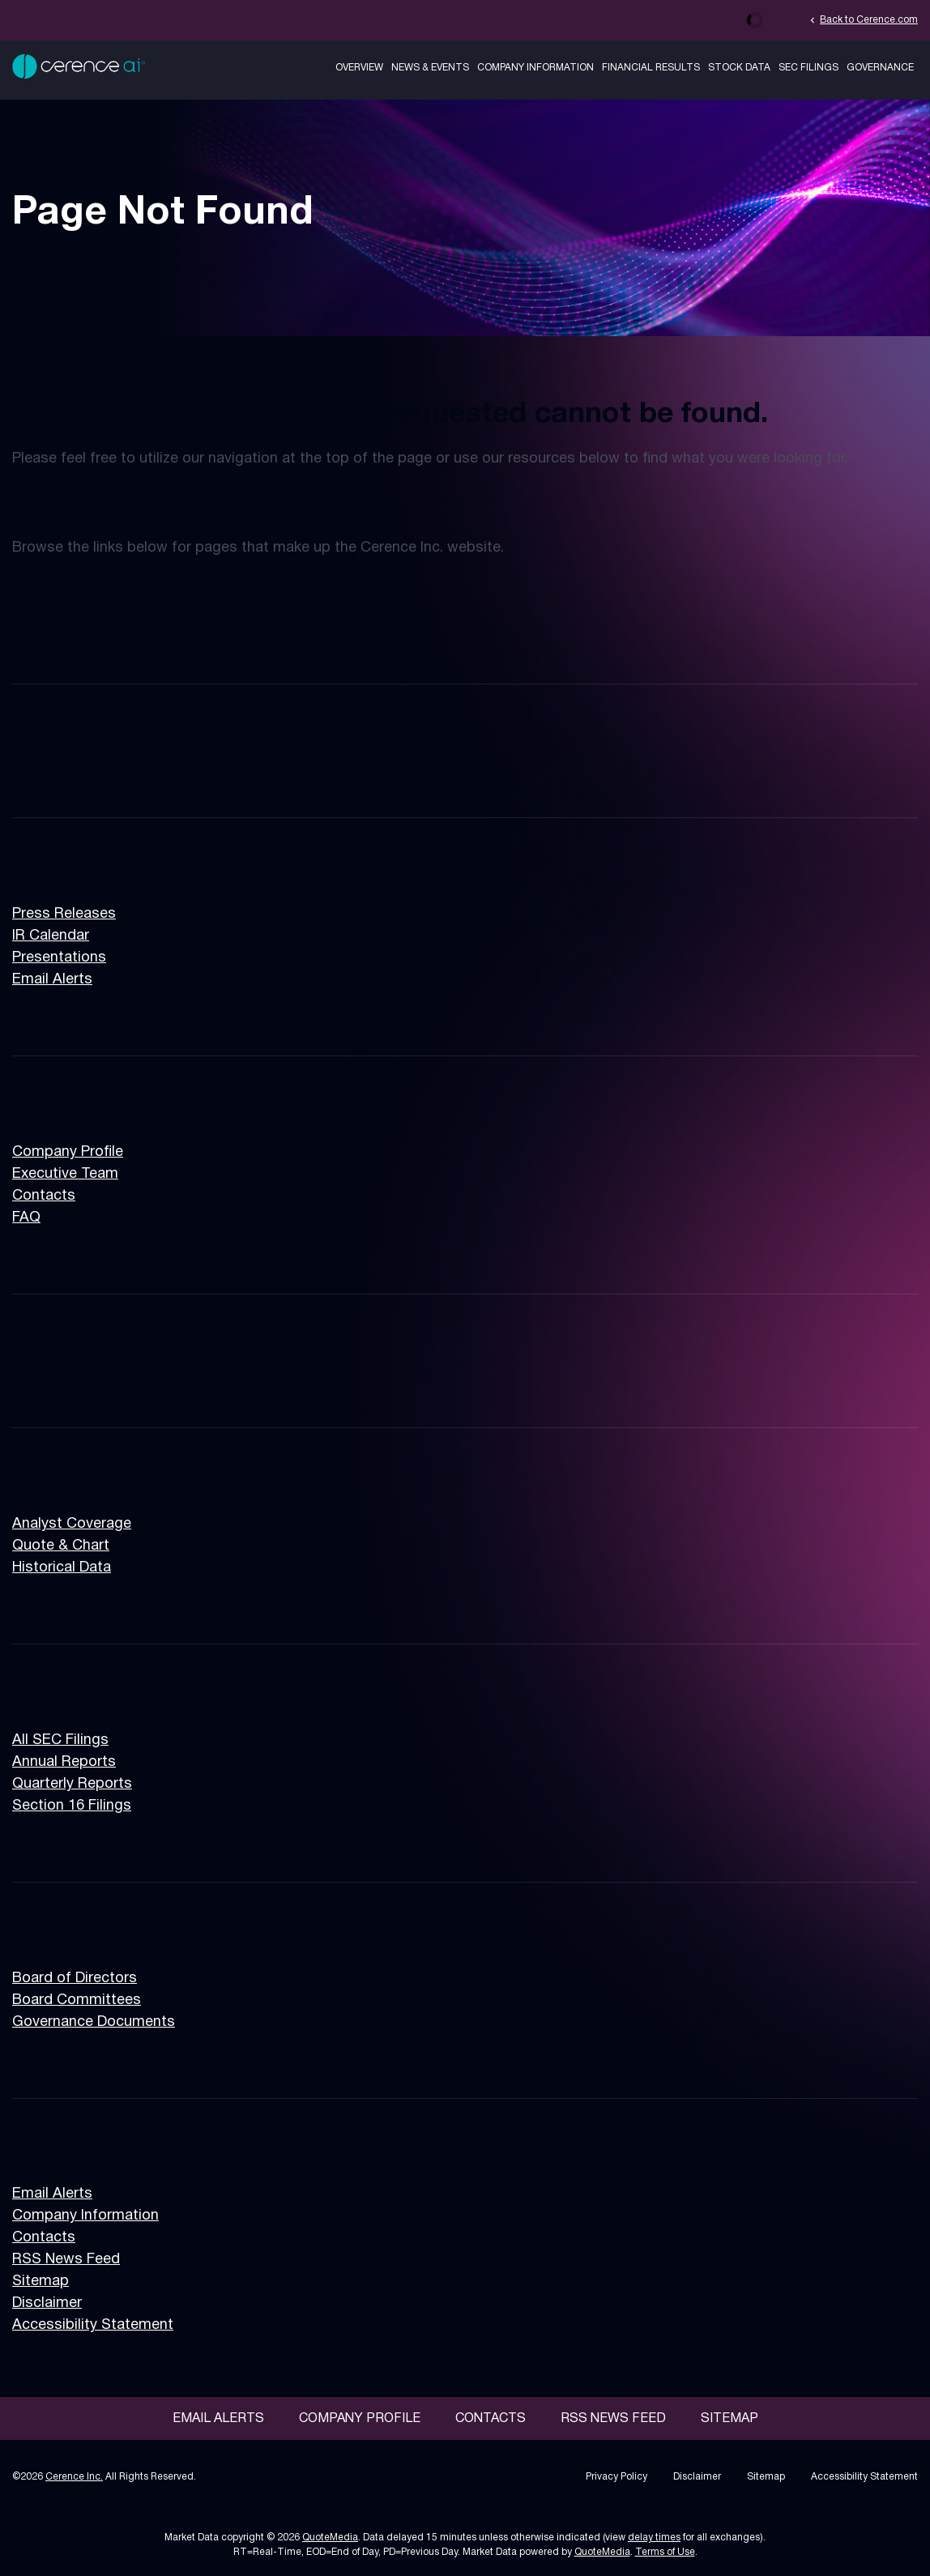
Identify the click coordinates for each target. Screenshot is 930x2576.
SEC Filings (808, 67)
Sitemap (40, 2281)
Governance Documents (93, 2022)
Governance (880, 67)
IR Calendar (50, 936)
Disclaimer (47, 2303)
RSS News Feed (66, 2260)
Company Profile (67, 1152)
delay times (654, 2537)
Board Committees (76, 2000)
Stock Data (739, 67)
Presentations (59, 958)
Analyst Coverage (71, 1524)
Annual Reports (64, 1762)
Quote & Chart (60, 1546)
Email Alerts (52, 980)
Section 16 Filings (71, 1806)
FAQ (26, 1218)
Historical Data (61, 1568)
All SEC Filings (60, 1740)
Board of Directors (74, 1978)
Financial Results (651, 67)
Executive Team (65, 1174)
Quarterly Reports (72, 1784)
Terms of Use (665, 2552)
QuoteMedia (330, 2537)
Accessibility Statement (92, 2325)
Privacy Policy (616, 2476)
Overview (359, 67)
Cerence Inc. (74, 2476)
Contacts (43, 1196)
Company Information (535, 67)
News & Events (430, 67)
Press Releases (64, 914)
